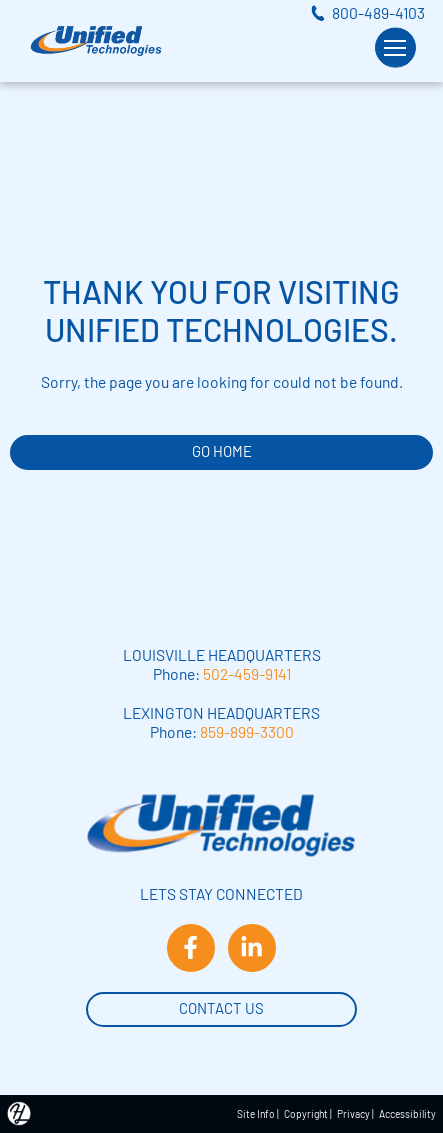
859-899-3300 (247, 731)
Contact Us (221, 1006)
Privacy (353, 1114)
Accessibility (407, 1114)
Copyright (306, 1114)
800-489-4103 (378, 12)
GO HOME (222, 451)
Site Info (256, 1114)
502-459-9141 (247, 673)
